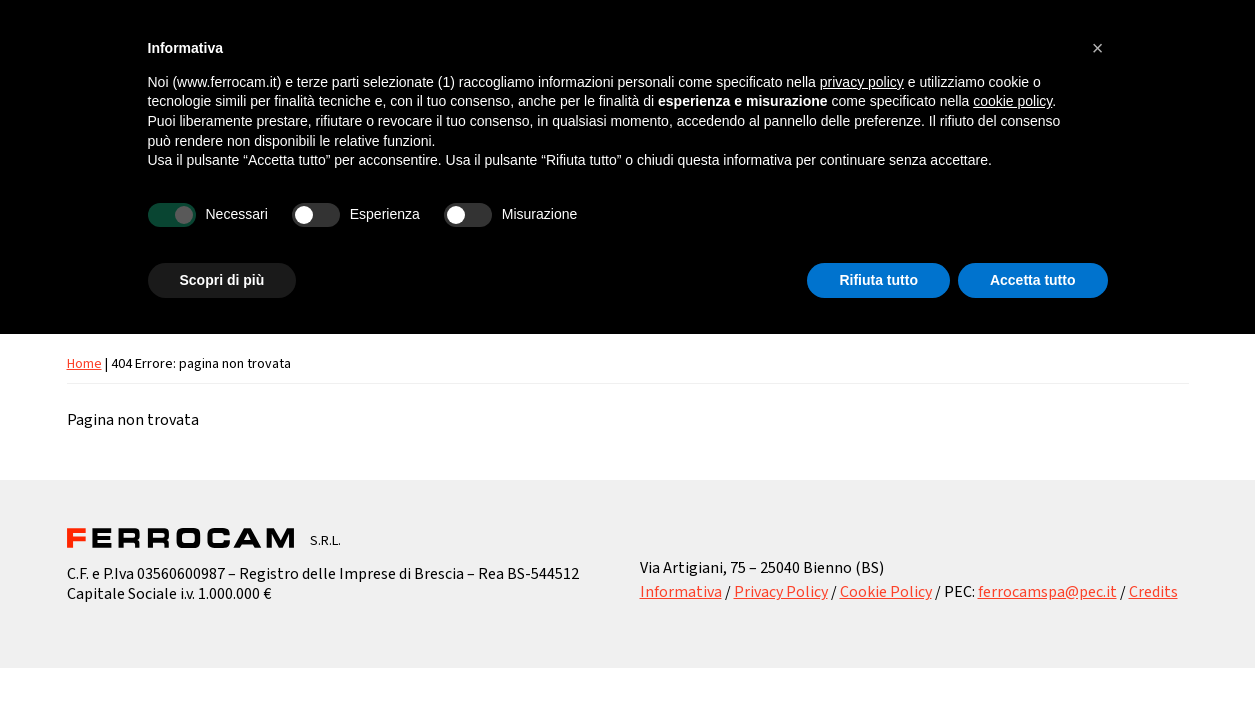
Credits (1153, 592)
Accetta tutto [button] (1033, 280)
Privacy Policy (781, 592)
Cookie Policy (886, 592)
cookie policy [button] (1012, 101)
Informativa (681, 592)
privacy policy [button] (862, 82)
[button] (1098, 48)
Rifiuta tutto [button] (878, 280)
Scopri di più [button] (222, 280)
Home (84, 364)
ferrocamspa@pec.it (1047, 592)
